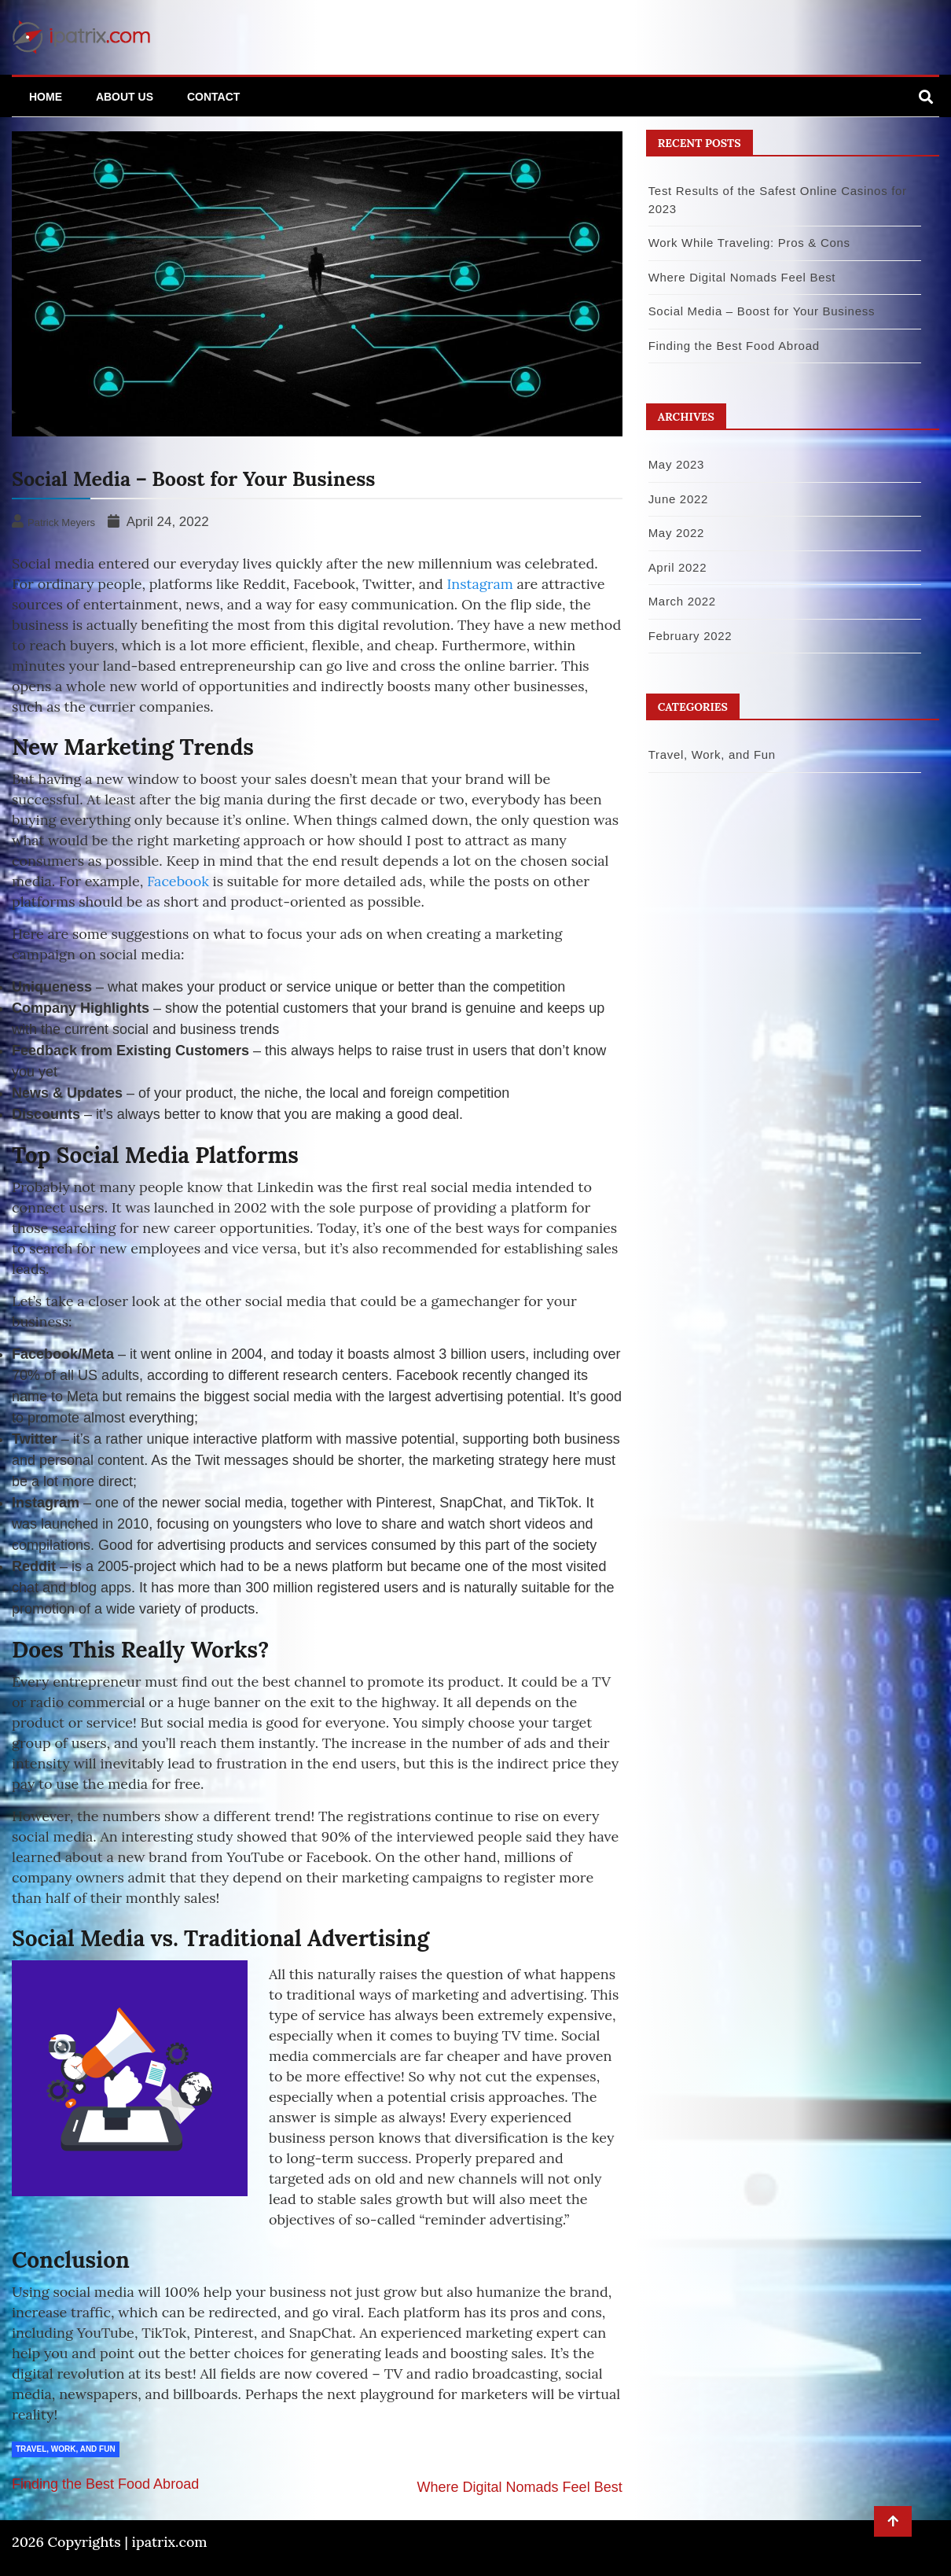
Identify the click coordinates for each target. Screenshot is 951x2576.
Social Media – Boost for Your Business (761, 311)
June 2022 (678, 499)
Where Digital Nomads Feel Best (519, 2487)
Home (45, 96)
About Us (124, 96)
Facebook (178, 881)
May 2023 (676, 464)
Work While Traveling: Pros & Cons (749, 242)
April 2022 (677, 567)
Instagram (479, 584)
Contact (213, 96)
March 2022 (682, 601)
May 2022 (676, 532)
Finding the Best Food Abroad (105, 2484)
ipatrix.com (169, 2542)
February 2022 (690, 635)
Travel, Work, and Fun (66, 2449)
